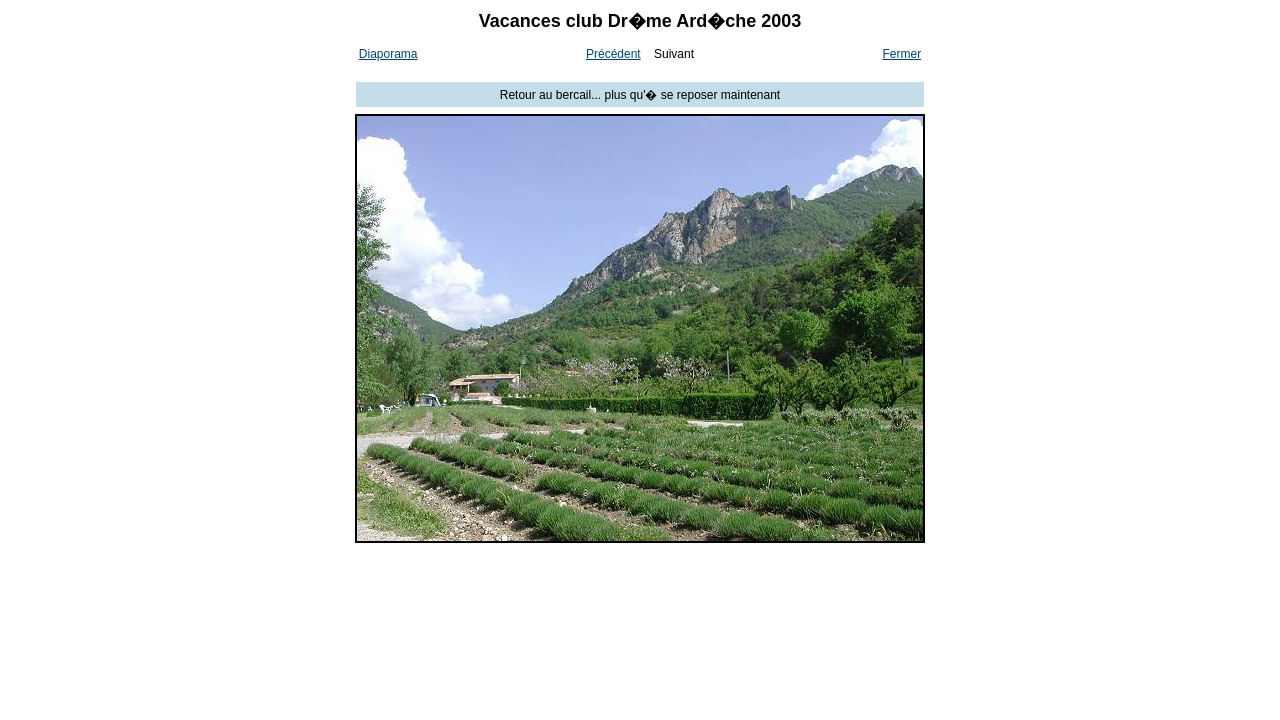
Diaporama (388, 54)
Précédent (613, 54)
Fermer (902, 54)
